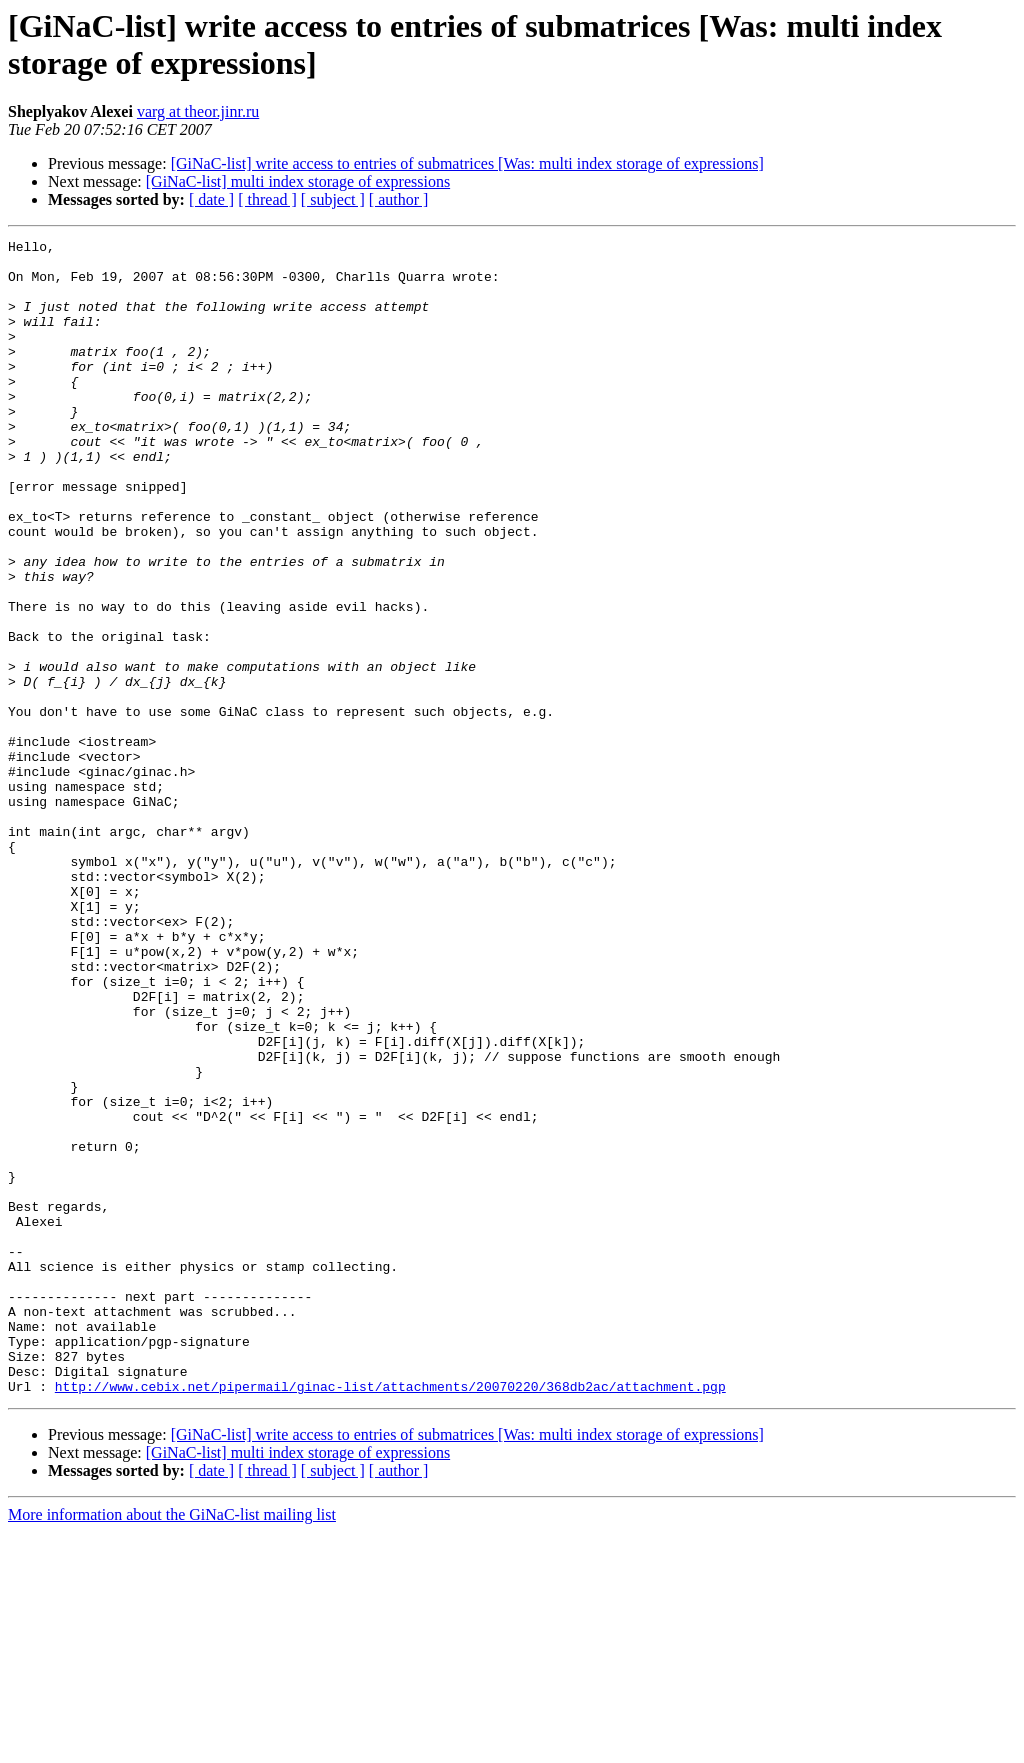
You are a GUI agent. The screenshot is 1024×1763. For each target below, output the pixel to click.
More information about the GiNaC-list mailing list (172, 1745)
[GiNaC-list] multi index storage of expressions (298, 181)
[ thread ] (267, 199)
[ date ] (211, 199)
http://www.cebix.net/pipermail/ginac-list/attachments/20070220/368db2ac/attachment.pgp (390, 1617)
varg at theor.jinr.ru (198, 111)
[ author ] (399, 199)
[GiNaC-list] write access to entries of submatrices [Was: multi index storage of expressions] (467, 163)
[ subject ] (333, 199)
